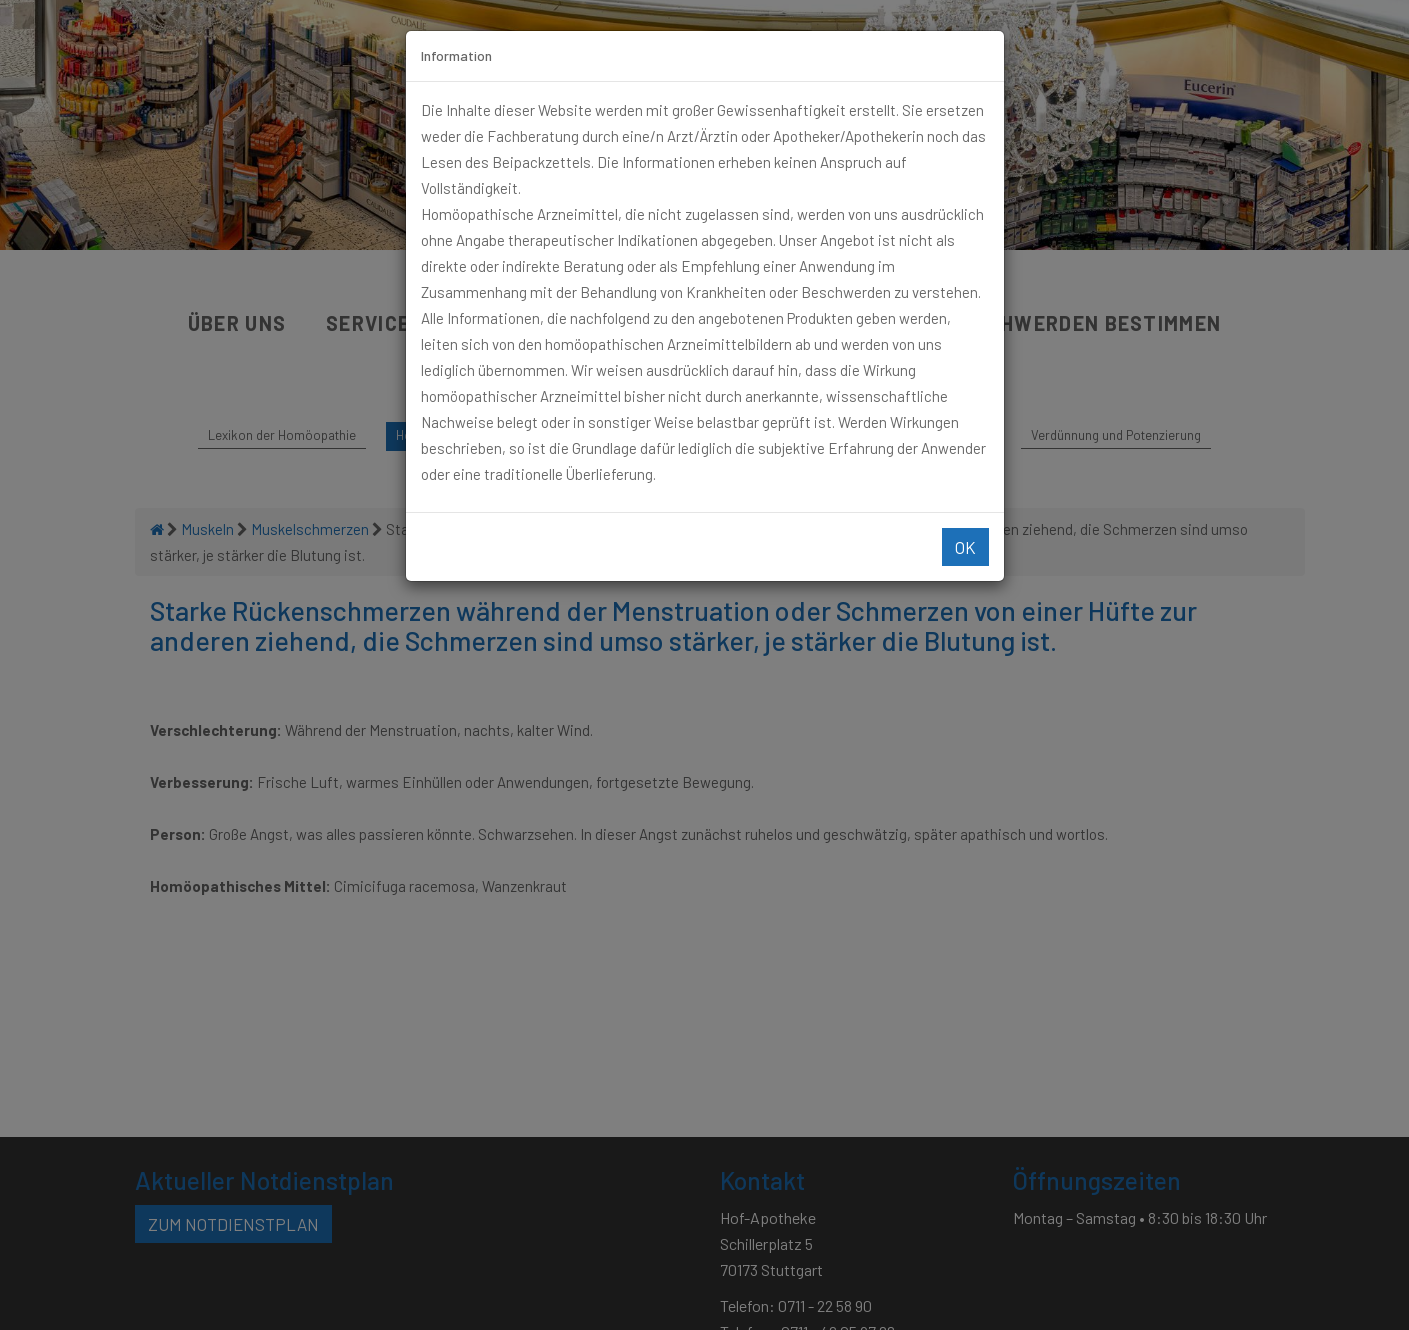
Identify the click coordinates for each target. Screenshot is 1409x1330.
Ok (965, 547)
